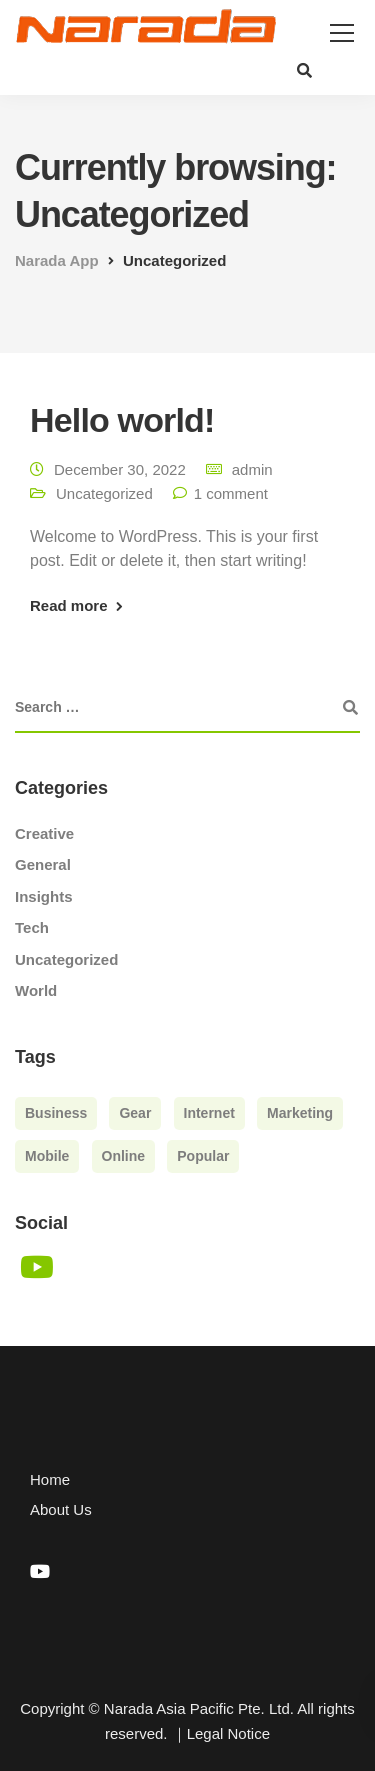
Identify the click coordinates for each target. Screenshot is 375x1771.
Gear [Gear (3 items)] (135, 1113)
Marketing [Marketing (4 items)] (300, 1113)
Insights (44, 896)
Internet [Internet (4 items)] (209, 1113)
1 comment (231, 493)
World (36, 990)
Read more (69, 605)
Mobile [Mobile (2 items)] (47, 1156)
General (43, 864)
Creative (44, 833)
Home (50, 1479)
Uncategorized (104, 493)
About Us (61, 1509)
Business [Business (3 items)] (56, 1113)
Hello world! (122, 420)
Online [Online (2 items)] (124, 1156)
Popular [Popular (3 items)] (203, 1156)
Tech (32, 927)
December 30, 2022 (120, 469)
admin (252, 469)
